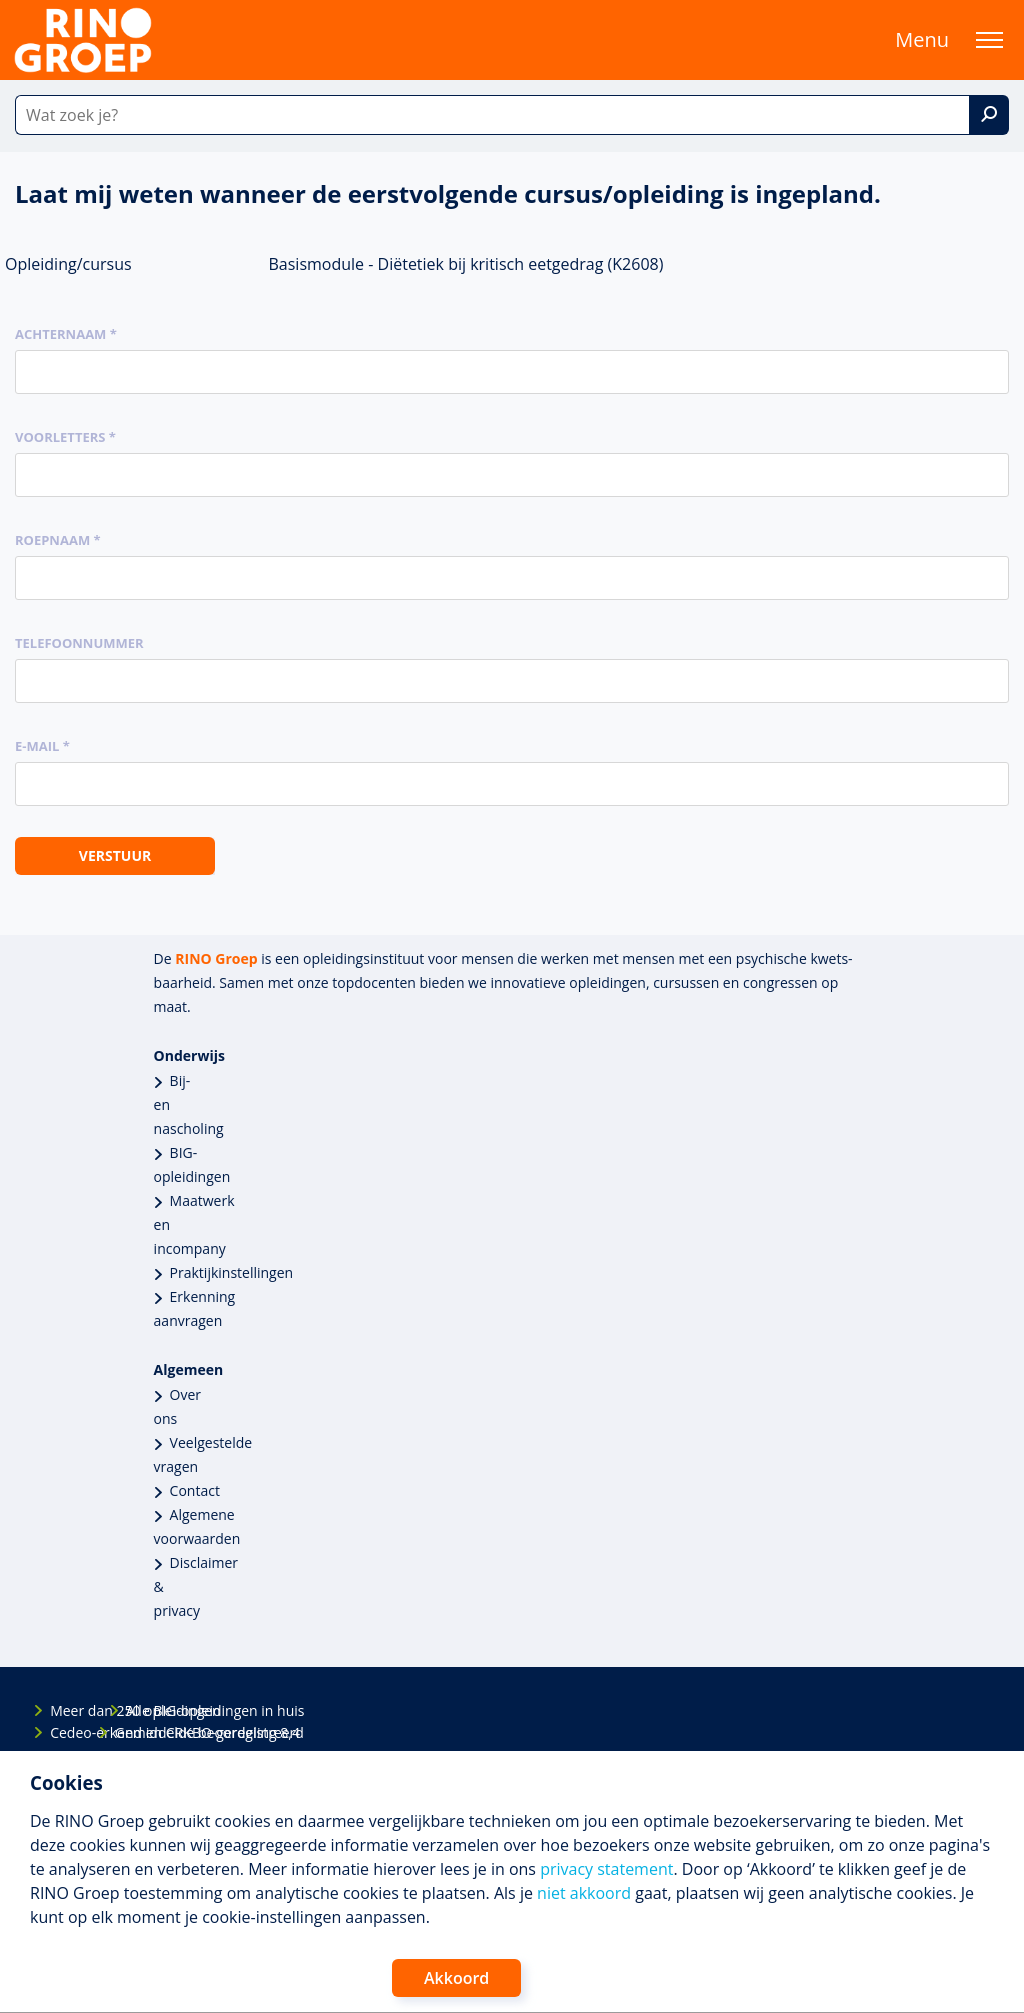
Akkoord (456, 1978)
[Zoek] (989, 115)
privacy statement (606, 1869)
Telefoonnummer (79, 643)
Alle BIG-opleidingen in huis (143, 1710)
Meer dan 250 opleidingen (67, 1710)
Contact (195, 1490)
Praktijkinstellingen (232, 1272)
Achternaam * (66, 334)
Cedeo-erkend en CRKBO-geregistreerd (67, 1732)
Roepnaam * (58, 540)
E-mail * (42, 746)
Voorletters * (65, 437)
